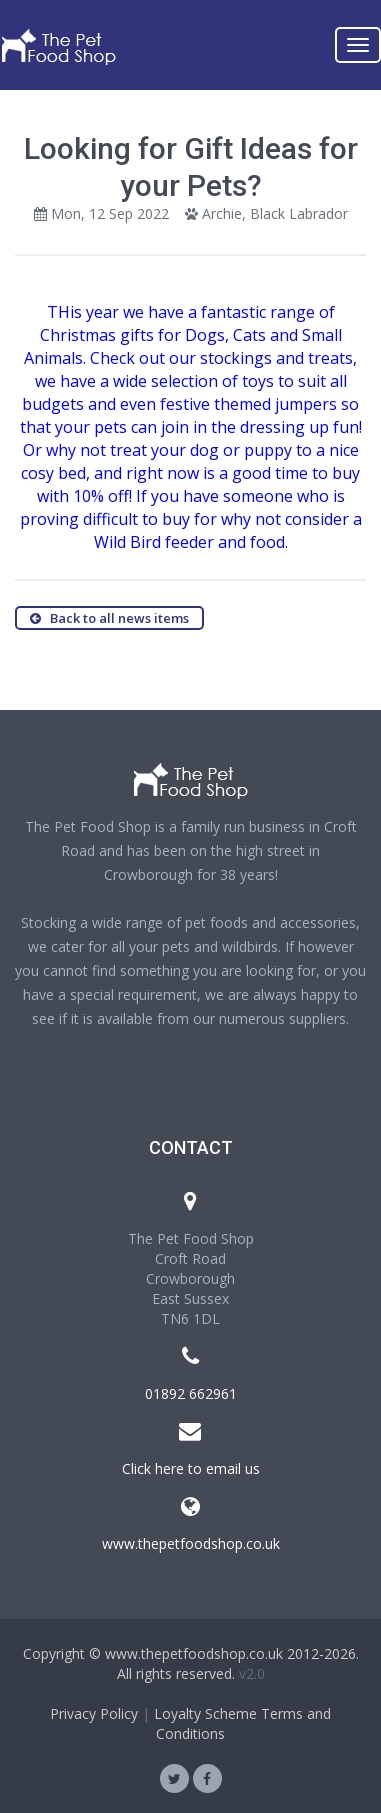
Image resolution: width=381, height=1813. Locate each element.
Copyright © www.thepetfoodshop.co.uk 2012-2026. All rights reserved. (191, 1663)
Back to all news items (109, 618)
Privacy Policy (94, 1713)
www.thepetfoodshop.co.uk (191, 1543)
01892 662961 (191, 1393)
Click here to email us (191, 1468)
